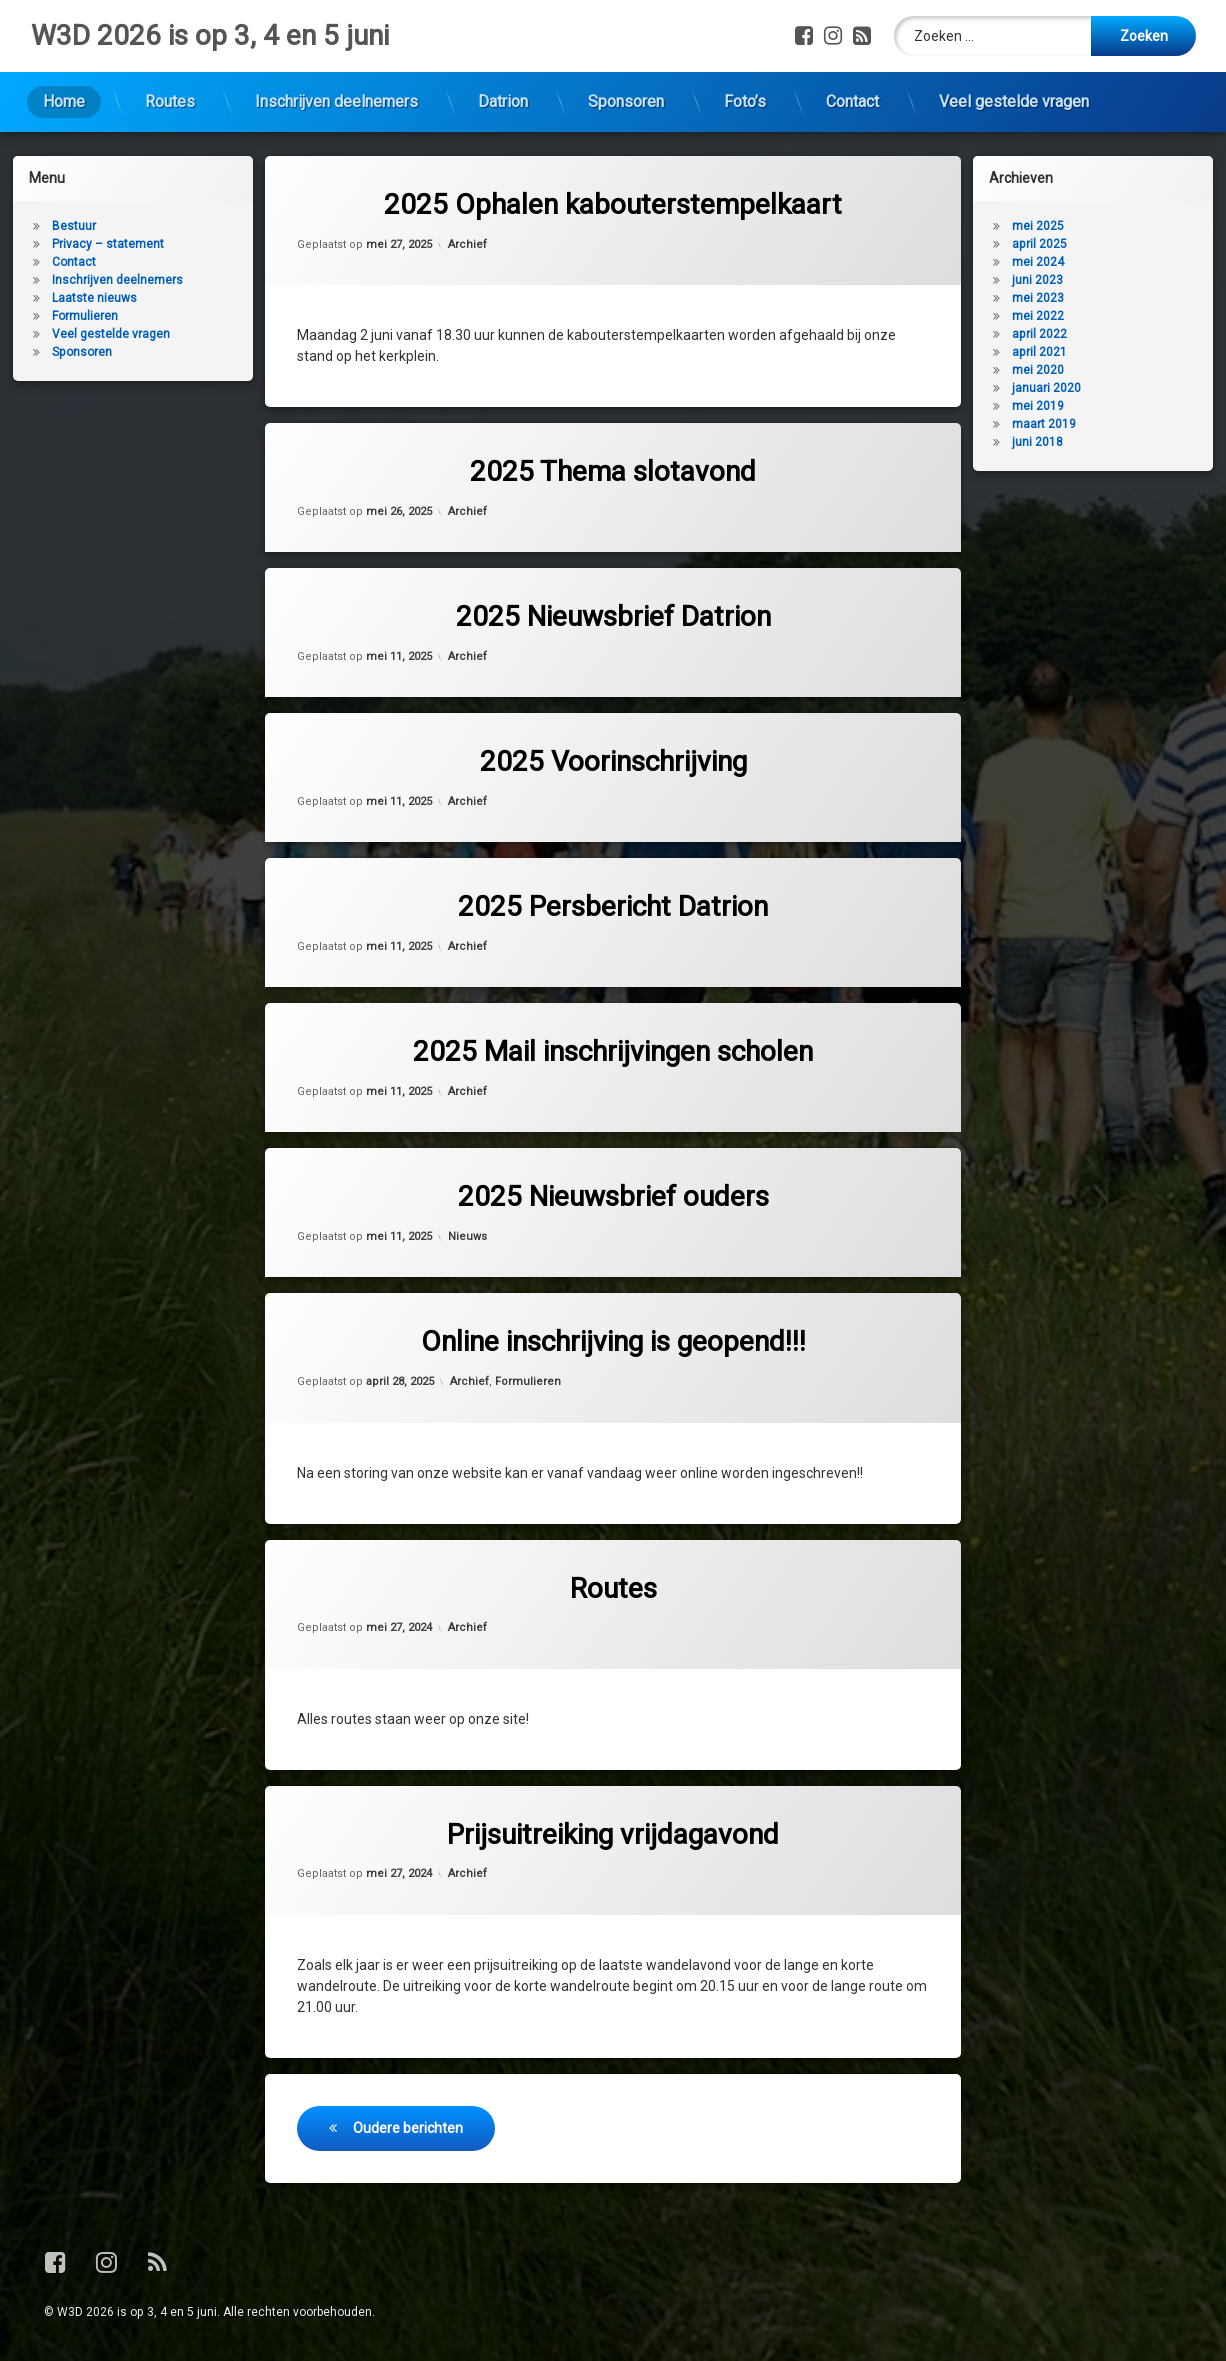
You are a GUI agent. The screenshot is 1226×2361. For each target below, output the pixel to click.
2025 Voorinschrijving (613, 761)
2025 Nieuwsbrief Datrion (613, 616)
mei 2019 (1038, 406)
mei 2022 (1038, 316)
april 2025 (1039, 244)
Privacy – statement (108, 244)
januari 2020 (1046, 388)
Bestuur (74, 226)
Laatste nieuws (94, 298)
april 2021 (1039, 352)
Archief (467, 244)
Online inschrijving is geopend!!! (613, 1341)
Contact (852, 101)
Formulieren (528, 1381)
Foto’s (745, 101)
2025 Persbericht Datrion (613, 906)
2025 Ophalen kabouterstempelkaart (613, 204)
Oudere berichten (408, 2128)
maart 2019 (1044, 424)
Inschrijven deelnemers (336, 101)
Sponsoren (626, 101)
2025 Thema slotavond (613, 471)
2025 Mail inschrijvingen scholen (613, 1051)
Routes (170, 101)
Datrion (503, 101)
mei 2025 (1038, 226)
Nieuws (467, 1236)
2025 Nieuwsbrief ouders (613, 1196)
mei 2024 (1038, 262)
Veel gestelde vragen (1014, 101)
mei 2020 (1038, 370)
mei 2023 (1038, 298)
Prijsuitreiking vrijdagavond (613, 1834)
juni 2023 (1037, 280)
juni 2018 (1037, 442)
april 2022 (1039, 334)
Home (64, 101)
